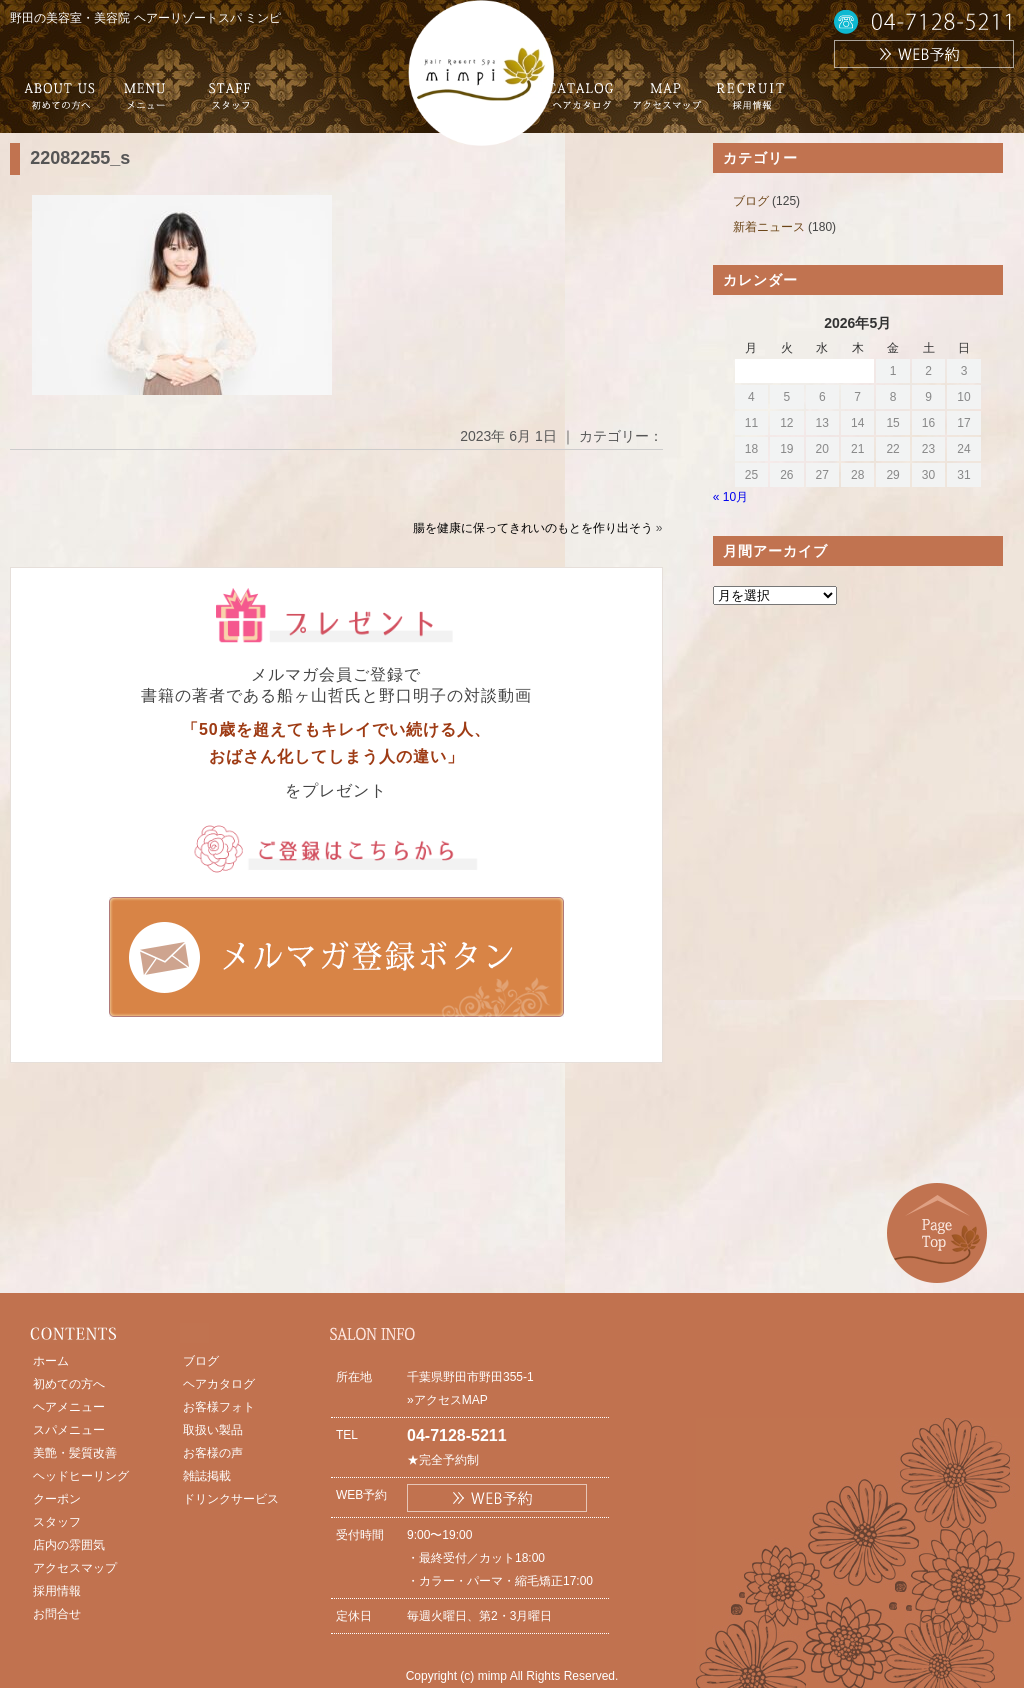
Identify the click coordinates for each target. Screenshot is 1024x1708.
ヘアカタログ (219, 1384)
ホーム (51, 1361)
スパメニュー (69, 1430)
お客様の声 (213, 1453)
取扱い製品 (213, 1430)
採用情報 (57, 1591)
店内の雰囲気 (69, 1545)
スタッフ (57, 1522)
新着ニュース (769, 227)
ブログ (751, 201)
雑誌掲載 (207, 1476)
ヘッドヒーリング (81, 1476)
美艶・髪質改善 (75, 1453)
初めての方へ (69, 1384)
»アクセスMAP (447, 1400)
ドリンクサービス (231, 1499)
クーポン (57, 1499)
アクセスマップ (75, 1568)
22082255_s (80, 158)
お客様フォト (219, 1407)
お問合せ (57, 1614)
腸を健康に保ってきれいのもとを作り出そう (533, 528)
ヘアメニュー (69, 1407)
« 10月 (730, 497)
